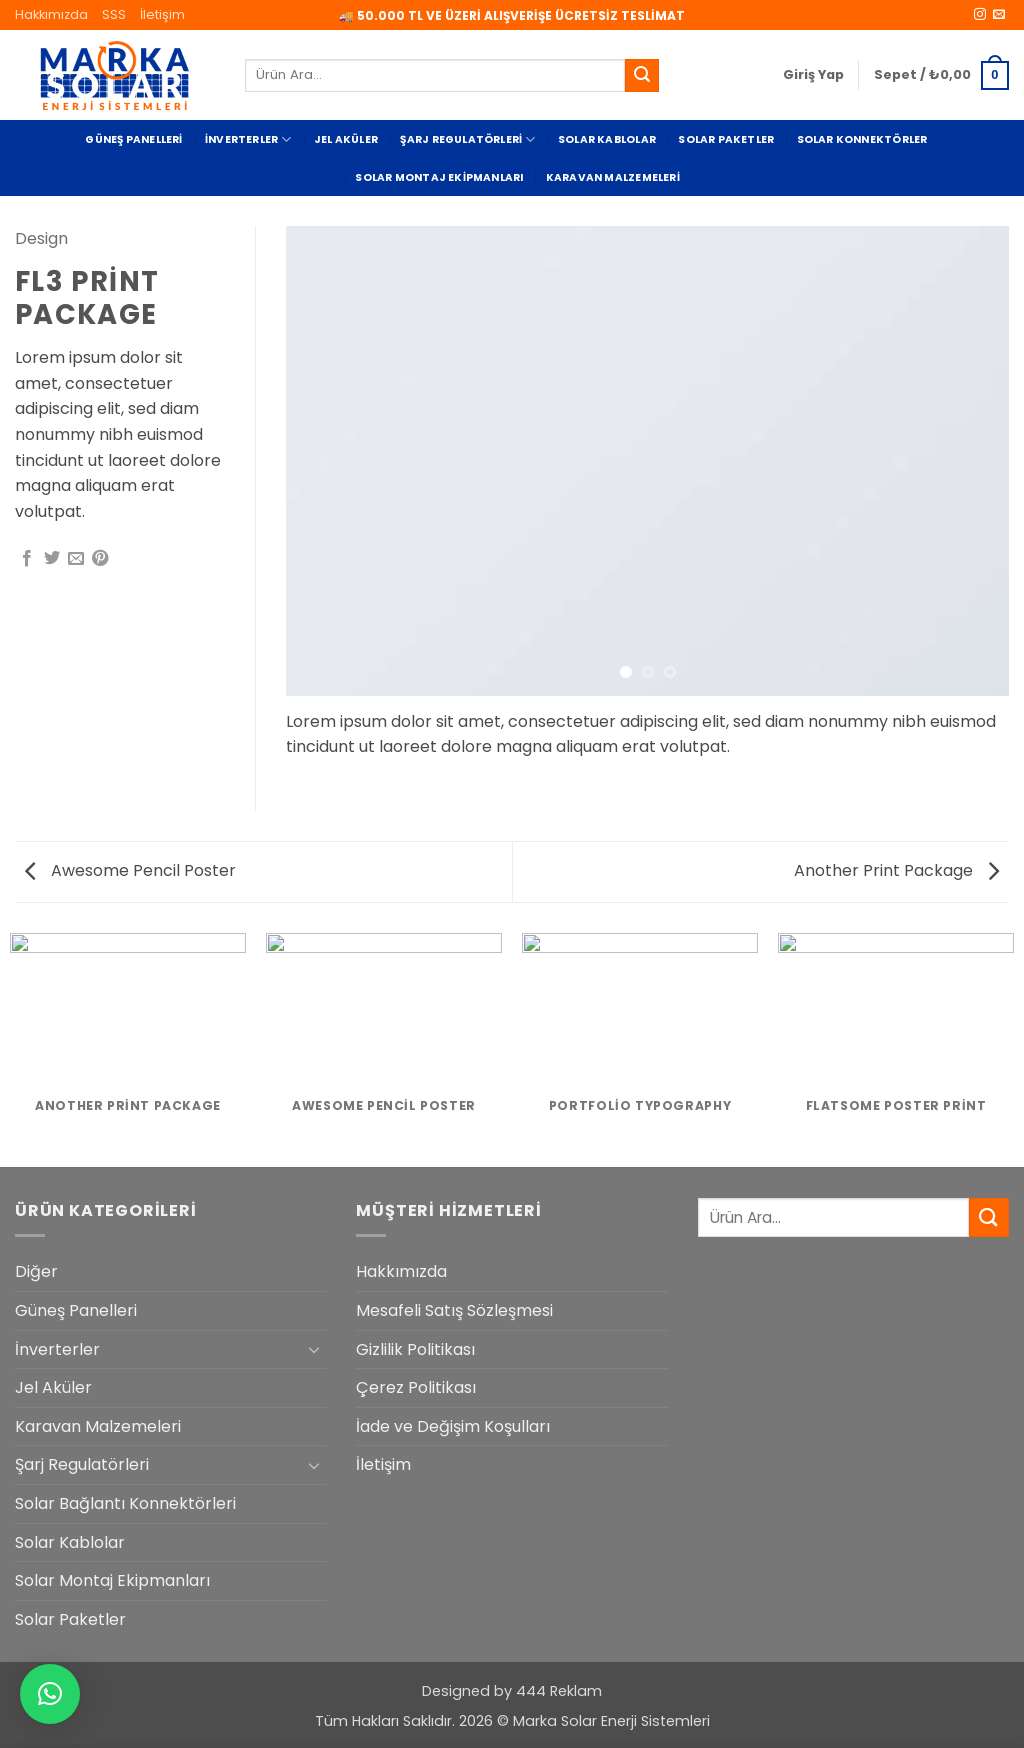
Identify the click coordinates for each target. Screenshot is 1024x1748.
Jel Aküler (346, 139)
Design (41, 238)
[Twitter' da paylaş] (52, 559)
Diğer (36, 1271)
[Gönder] (642, 76)
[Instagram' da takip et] (980, 15)
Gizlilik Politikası (415, 1349)
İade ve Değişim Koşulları (453, 1426)
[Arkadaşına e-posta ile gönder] (76, 559)
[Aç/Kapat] (314, 1349)
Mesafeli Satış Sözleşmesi (454, 1310)
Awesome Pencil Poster (130, 870)
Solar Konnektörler (862, 139)
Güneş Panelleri (133, 139)
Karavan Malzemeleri (613, 177)
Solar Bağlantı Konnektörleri (125, 1503)
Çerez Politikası (416, 1387)
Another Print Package (896, 870)
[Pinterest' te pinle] (100, 559)
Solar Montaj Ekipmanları (439, 177)
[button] (813, 75)
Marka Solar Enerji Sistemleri (611, 1721)
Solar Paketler (726, 139)
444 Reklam (559, 1691)
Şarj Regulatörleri (467, 139)
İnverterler (248, 139)
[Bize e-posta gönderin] (999, 15)
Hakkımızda (51, 14)
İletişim (162, 14)
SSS (114, 14)
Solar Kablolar (607, 139)
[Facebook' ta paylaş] (27, 559)
